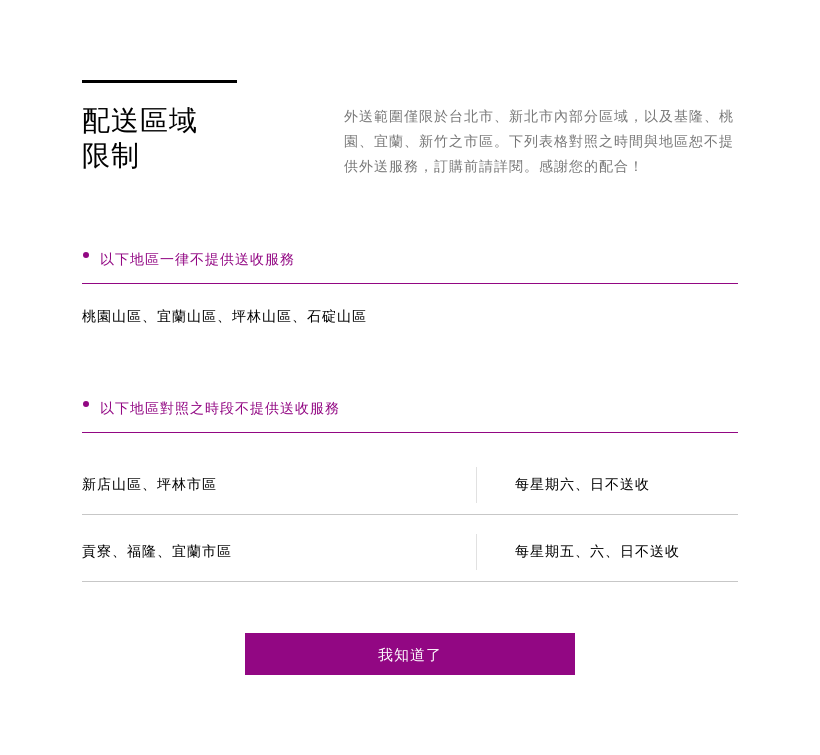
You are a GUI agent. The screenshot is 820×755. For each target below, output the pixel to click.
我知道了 (410, 654)
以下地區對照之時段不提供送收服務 (220, 407)
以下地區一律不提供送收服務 (197, 258)
